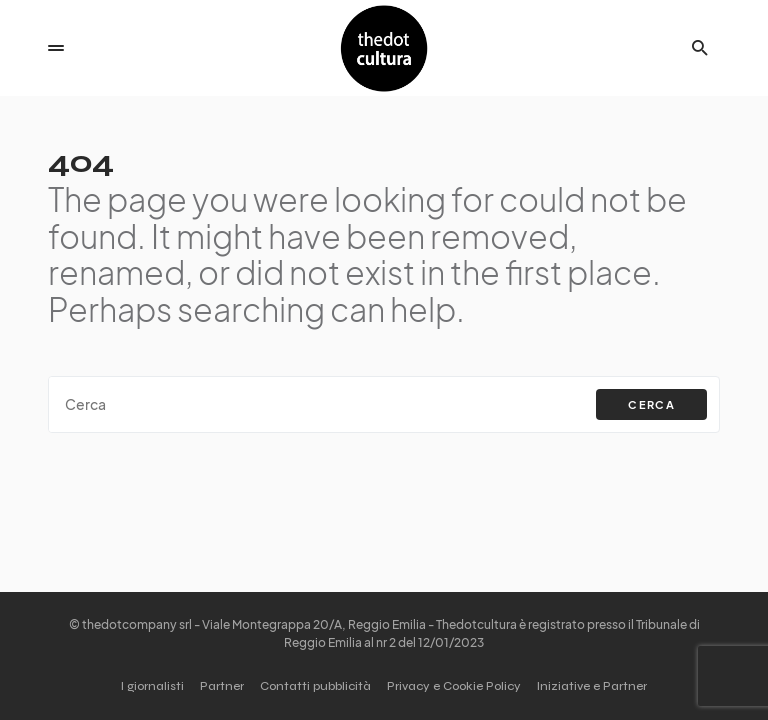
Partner (222, 686)
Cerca (651, 404)
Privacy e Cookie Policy (454, 686)
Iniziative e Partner (592, 686)
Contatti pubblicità (315, 686)
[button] (56, 48)
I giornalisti (152, 686)
